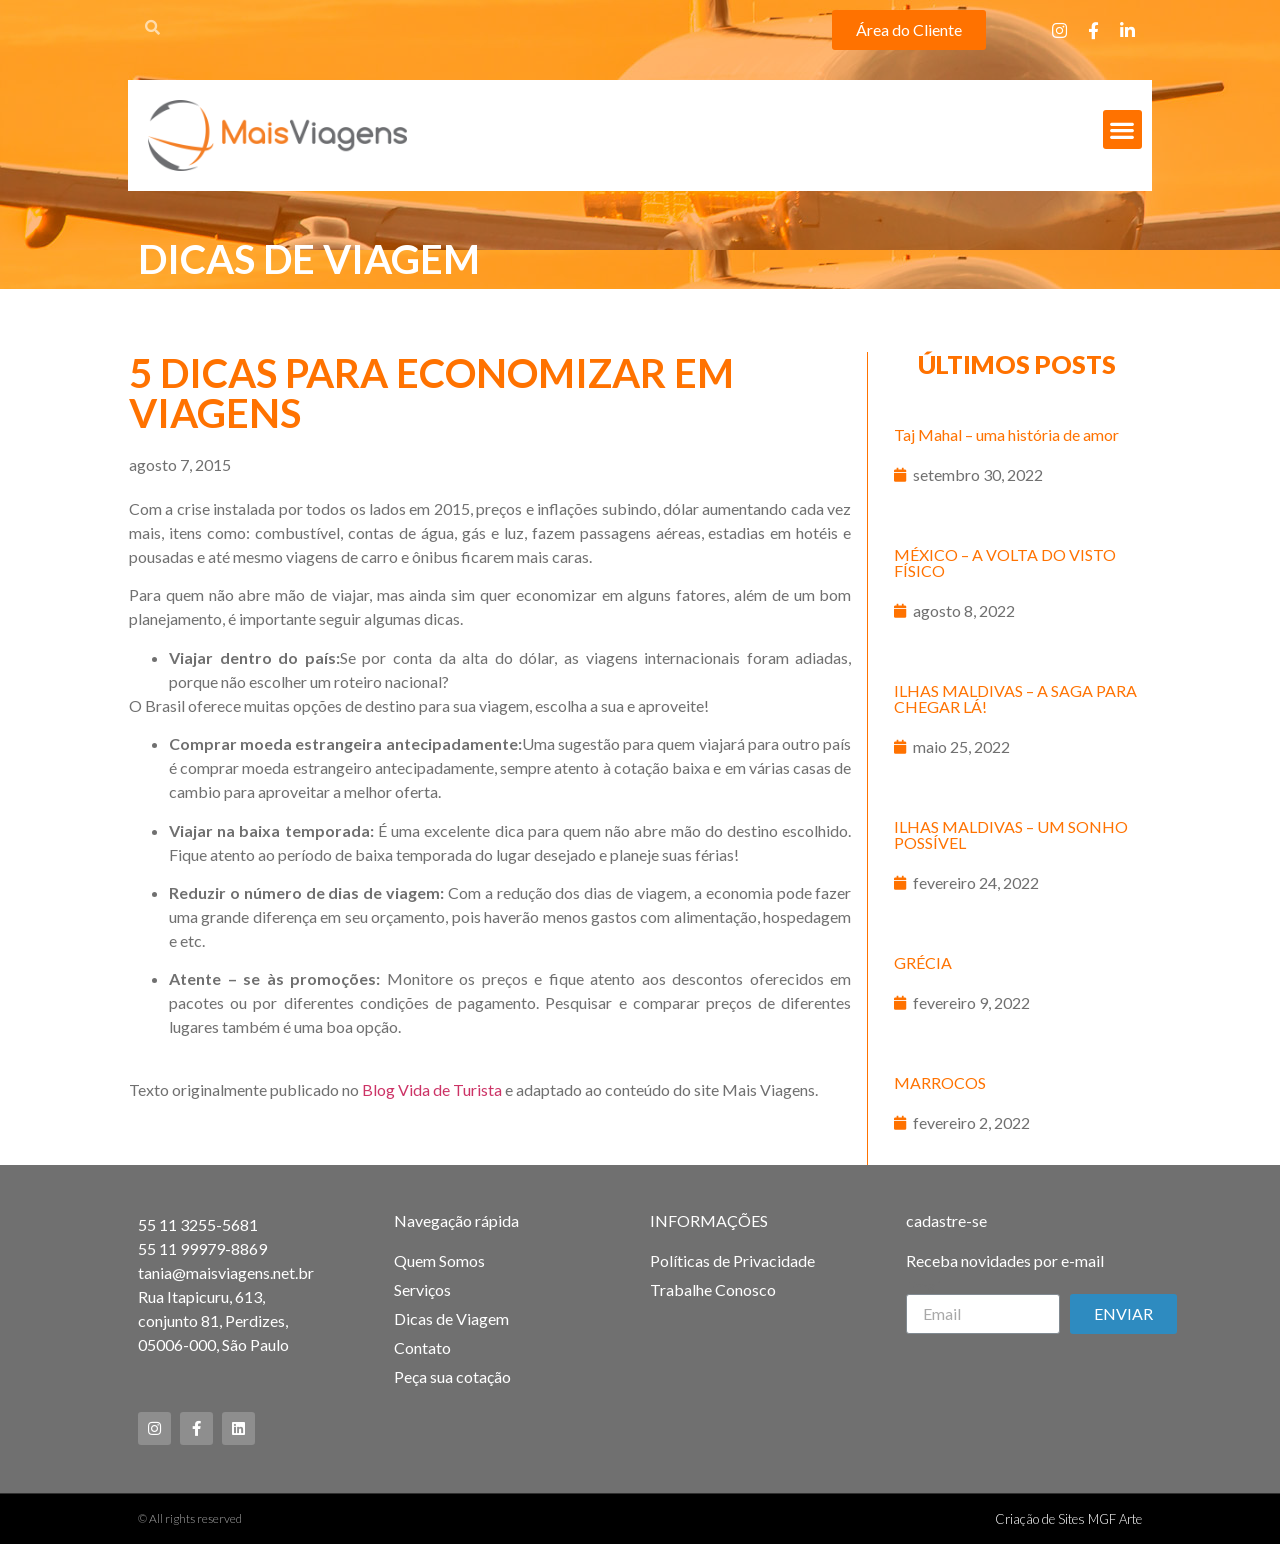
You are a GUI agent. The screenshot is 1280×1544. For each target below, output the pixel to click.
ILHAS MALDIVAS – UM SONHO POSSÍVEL (1011, 834)
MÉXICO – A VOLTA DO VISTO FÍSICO (1005, 562)
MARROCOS (940, 1082)
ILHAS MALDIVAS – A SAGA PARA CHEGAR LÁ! (1015, 698)
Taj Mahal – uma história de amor (1006, 434)
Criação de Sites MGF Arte (1068, 1519)
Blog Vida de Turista (432, 1089)
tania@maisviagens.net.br (226, 1272)
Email (925, 1286)
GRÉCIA (923, 962)
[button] (909, 30)
